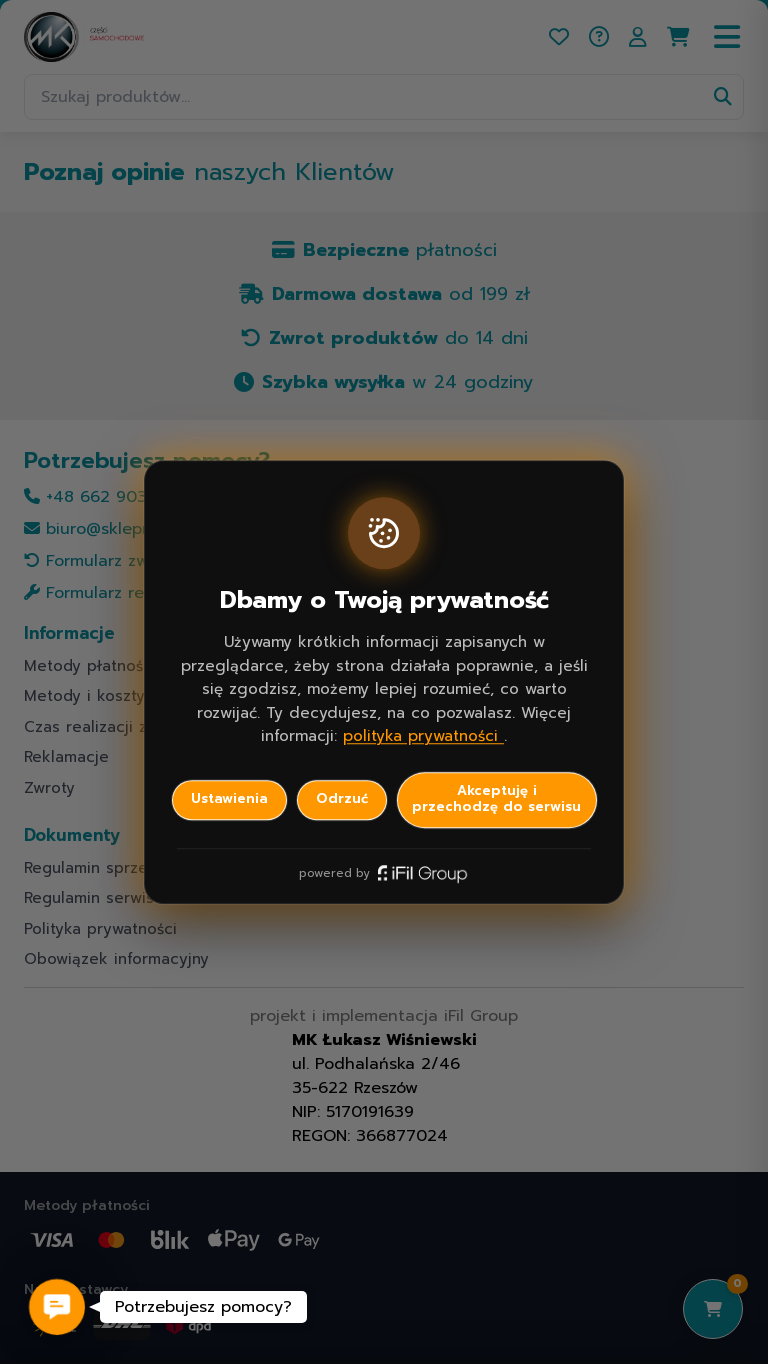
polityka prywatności (423, 736)
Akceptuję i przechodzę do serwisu (496, 799)
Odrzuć (342, 799)
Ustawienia (229, 799)
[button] (57, 1307)
